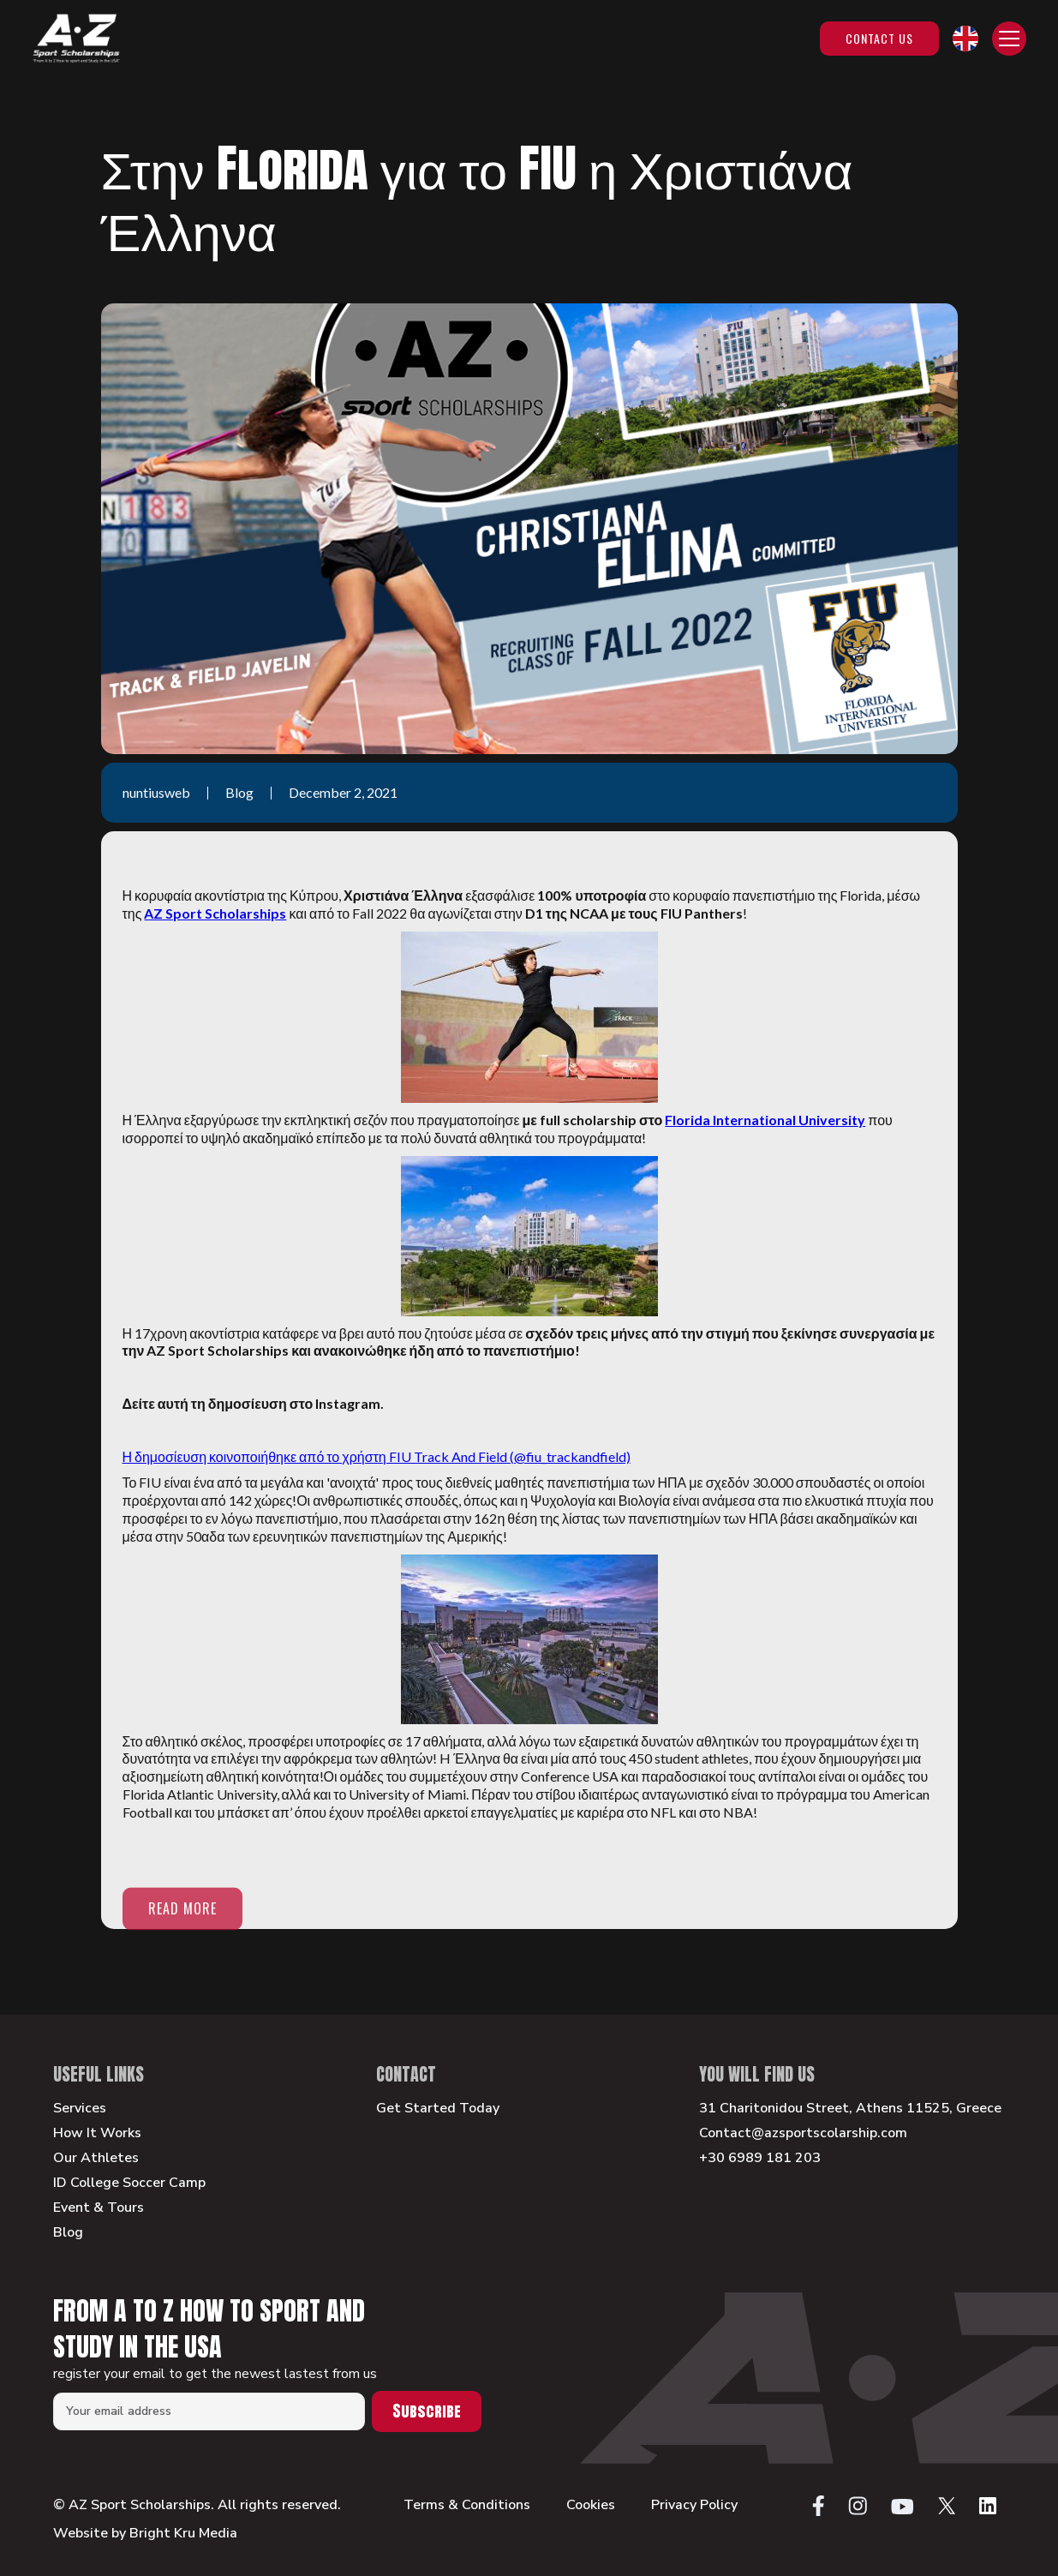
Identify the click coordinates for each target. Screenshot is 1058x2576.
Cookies (590, 2505)
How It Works (97, 2133)
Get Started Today (437, 2108)
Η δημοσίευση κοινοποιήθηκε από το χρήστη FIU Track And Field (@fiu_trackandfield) (377, 1456)
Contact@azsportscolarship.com (803, 2133)
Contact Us (879, 38)
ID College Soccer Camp (129, 2183)
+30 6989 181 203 (760, 2158)
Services (79, 2108)
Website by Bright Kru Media (145, 2533)
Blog (68, 2233)
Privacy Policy (694, 2505)
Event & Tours (98, 2208)
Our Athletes (96, 2158)
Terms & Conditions (466, 2505)
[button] (965, 38)
